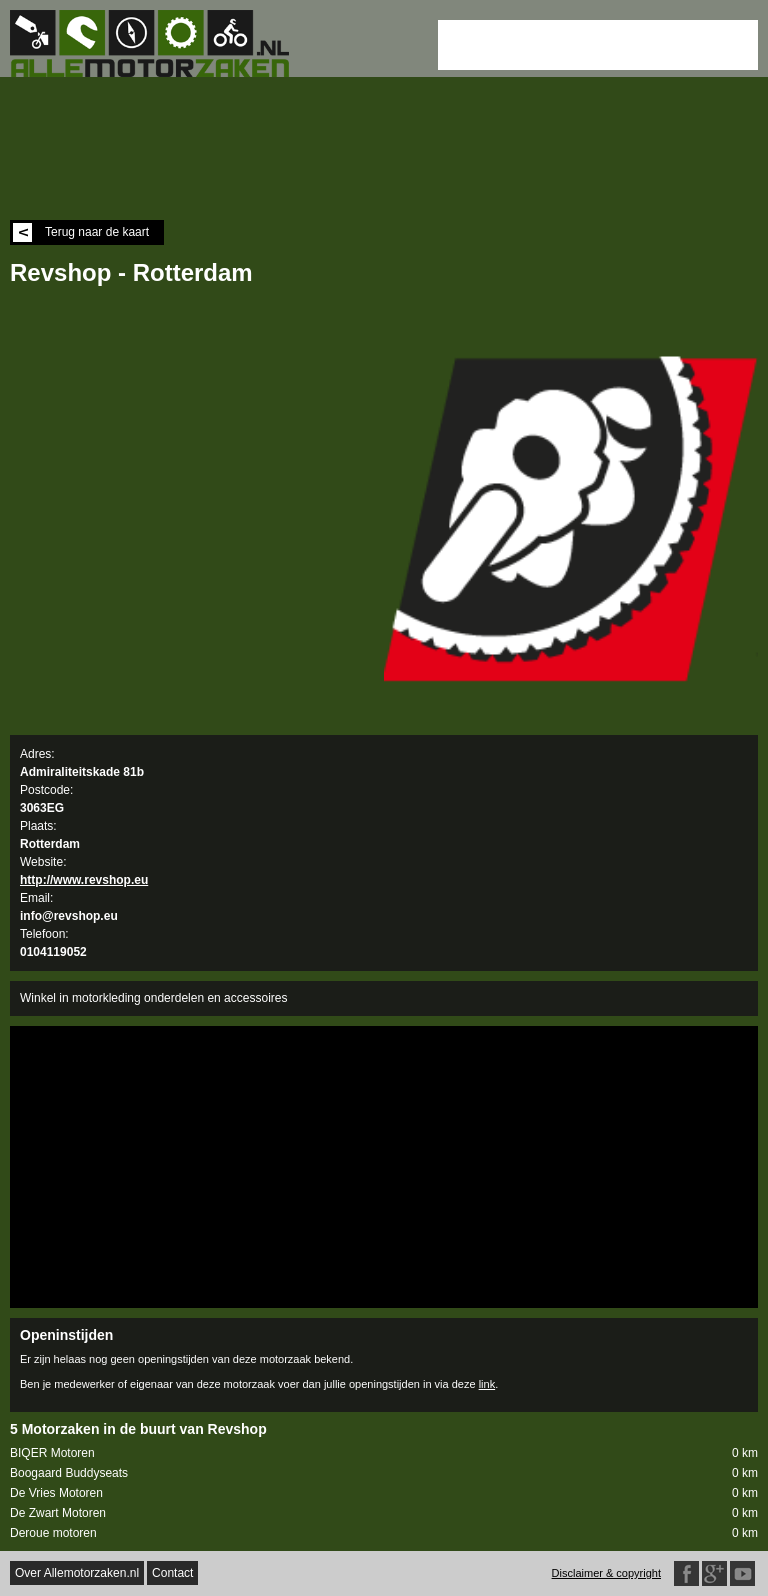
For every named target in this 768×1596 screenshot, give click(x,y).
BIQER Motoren (384, 1453)
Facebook (686, 1573)
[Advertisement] (598, 45)
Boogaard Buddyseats (384, 1473)
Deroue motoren (384, 1533)
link (487, 1384)
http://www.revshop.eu (84, 880)
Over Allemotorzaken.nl (77, 1573)
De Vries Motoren (384, 1493)
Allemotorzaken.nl (160, 43)
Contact (172, 1573)
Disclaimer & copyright (606, 1573)
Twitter (742, 1573)
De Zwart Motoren (384, 1513)
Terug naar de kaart (81, 232)
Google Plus (714, 1573)
